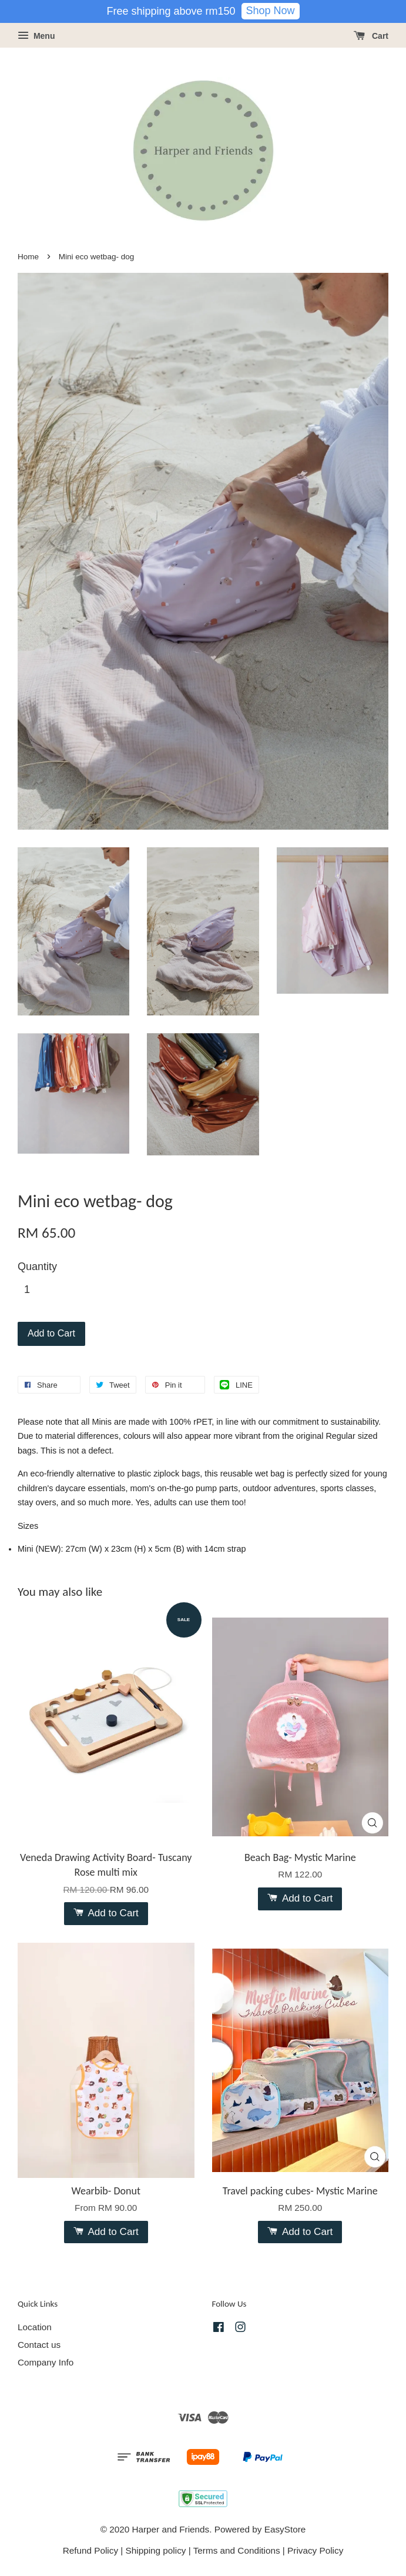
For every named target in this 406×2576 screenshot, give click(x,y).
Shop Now (270, 10)
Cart (371, 35)
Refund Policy (90, 2550)
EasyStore (285, 2529)
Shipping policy (156, 2550)
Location (35, 2327)
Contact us (39, 2345)
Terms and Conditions (236, 2550)
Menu (36, 35)
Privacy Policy (315, 2550)
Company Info (45, 2362)
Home (28, 256)
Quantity (37, 1266)
